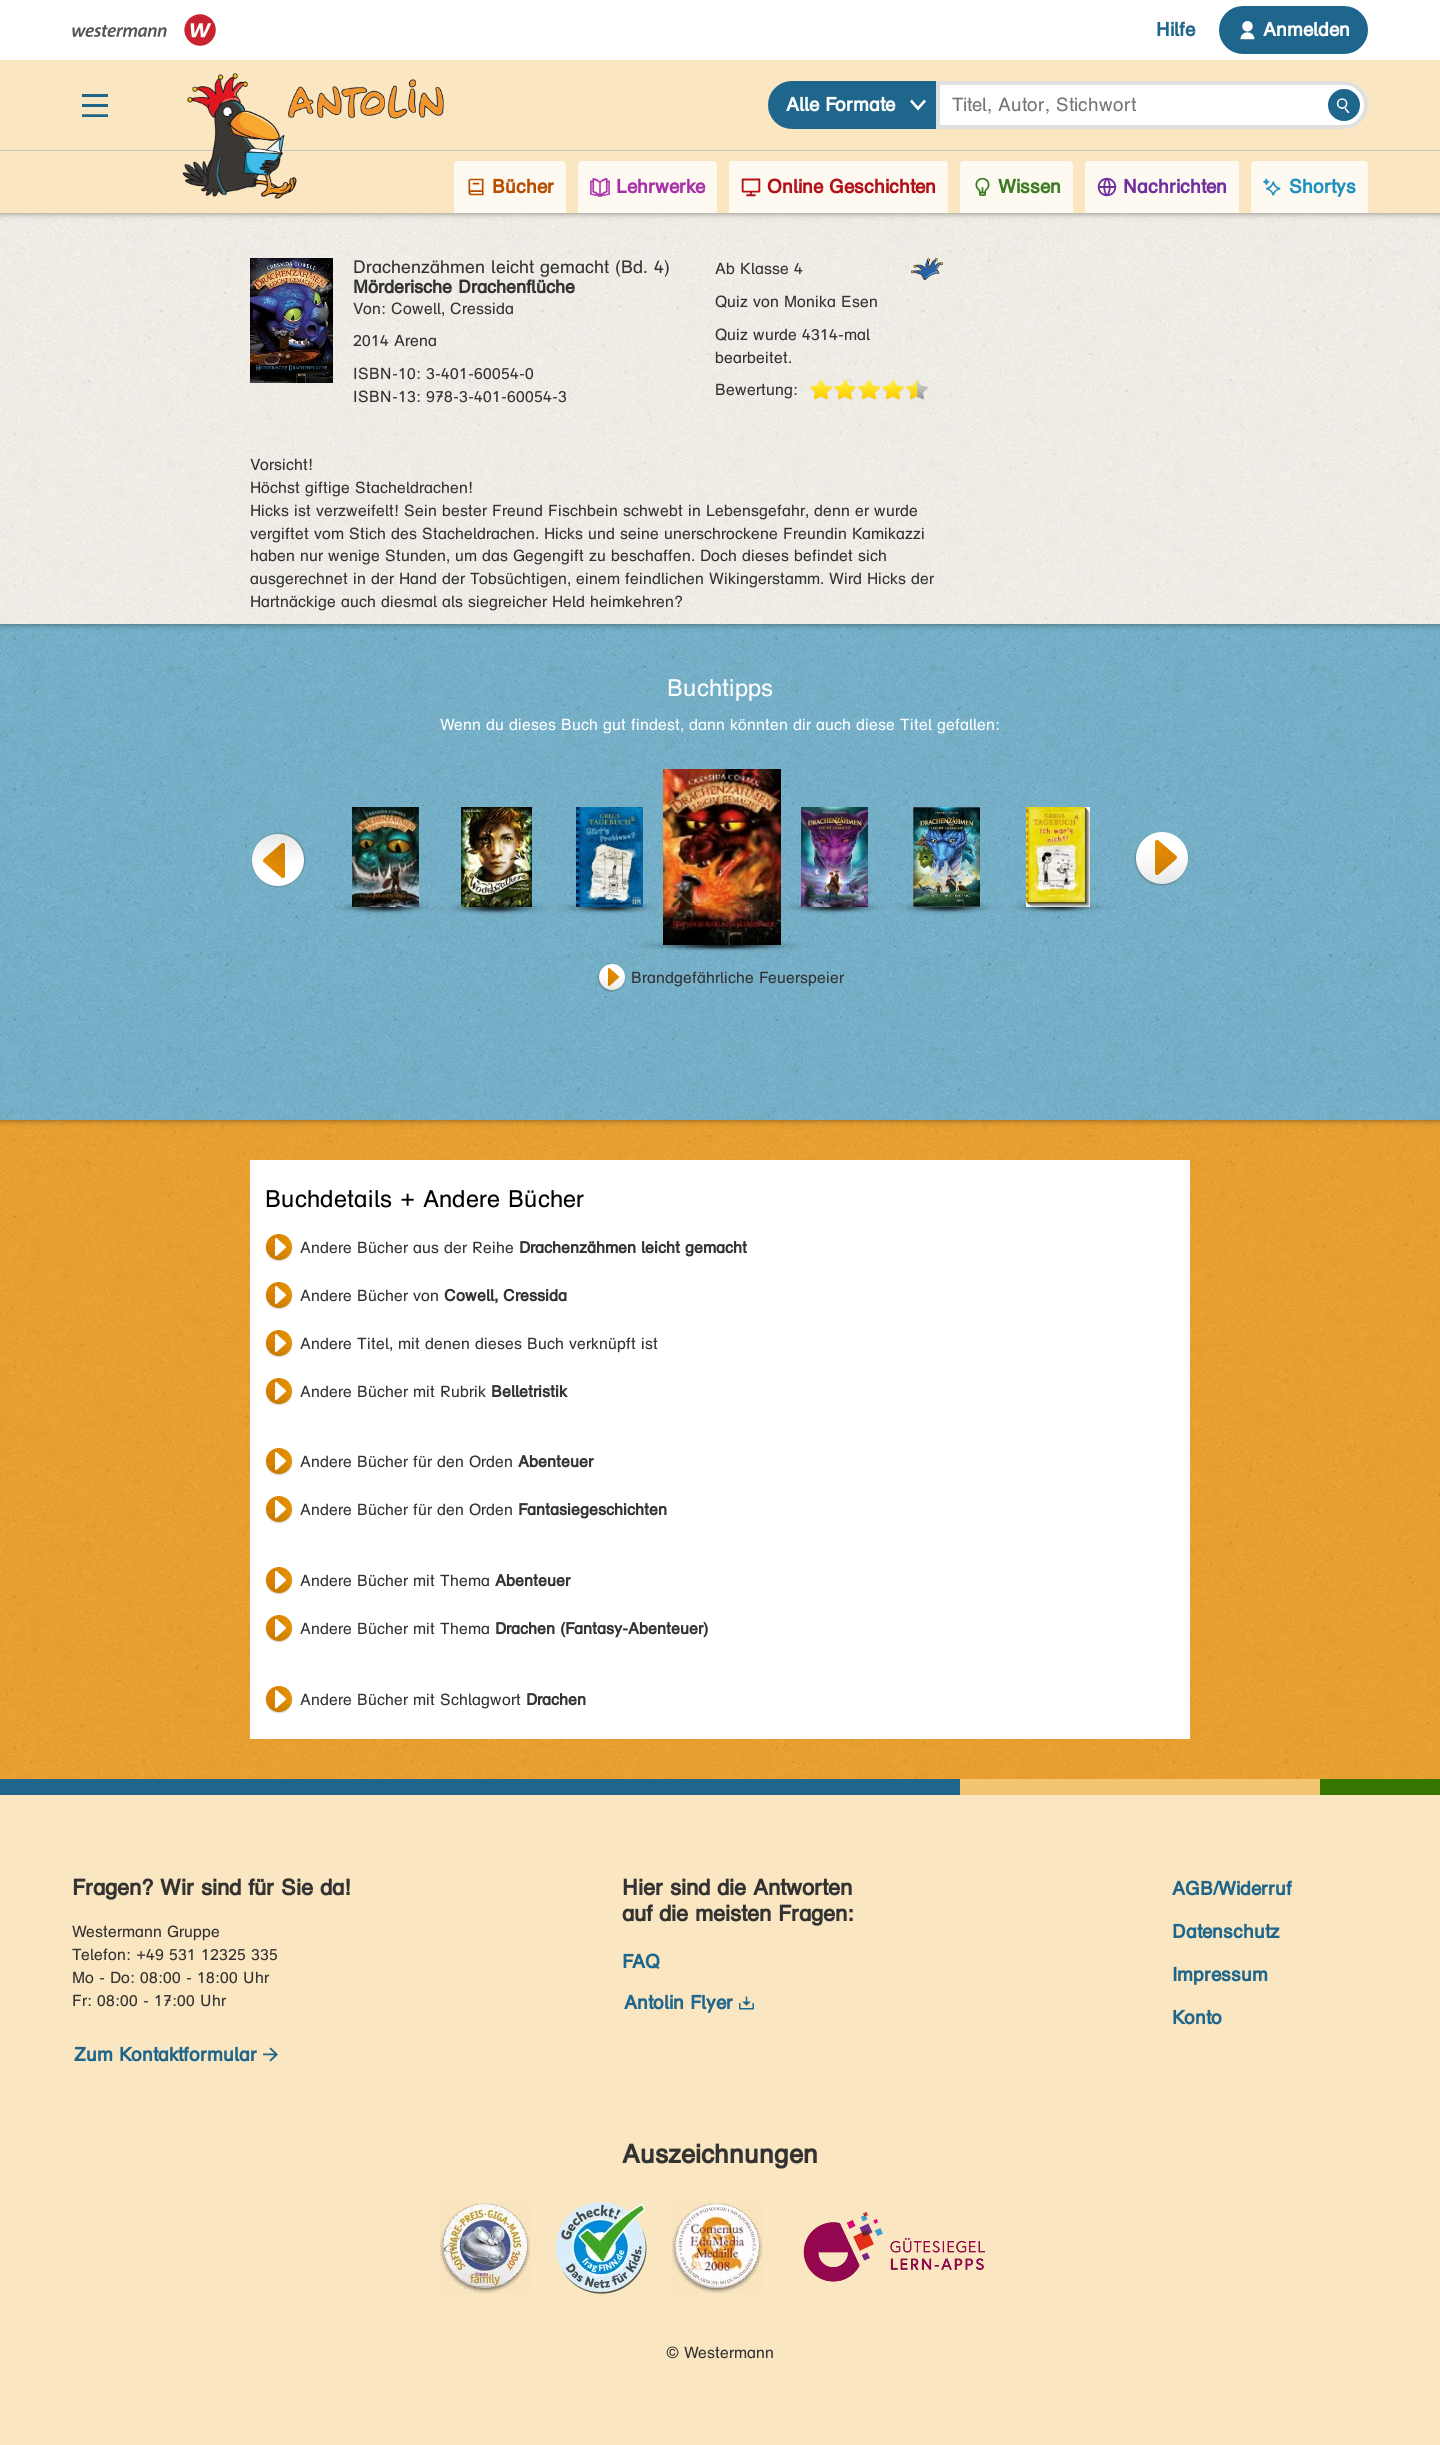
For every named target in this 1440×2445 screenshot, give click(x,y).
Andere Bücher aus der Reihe (523, 1247)
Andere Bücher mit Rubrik (433, 1391)
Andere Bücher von (433, 1295)
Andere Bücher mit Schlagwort (443, 1699)
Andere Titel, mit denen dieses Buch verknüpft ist (479, 1343)
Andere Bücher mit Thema (435, 1580)
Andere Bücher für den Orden (446, 1461)
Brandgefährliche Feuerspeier (737, 977)
